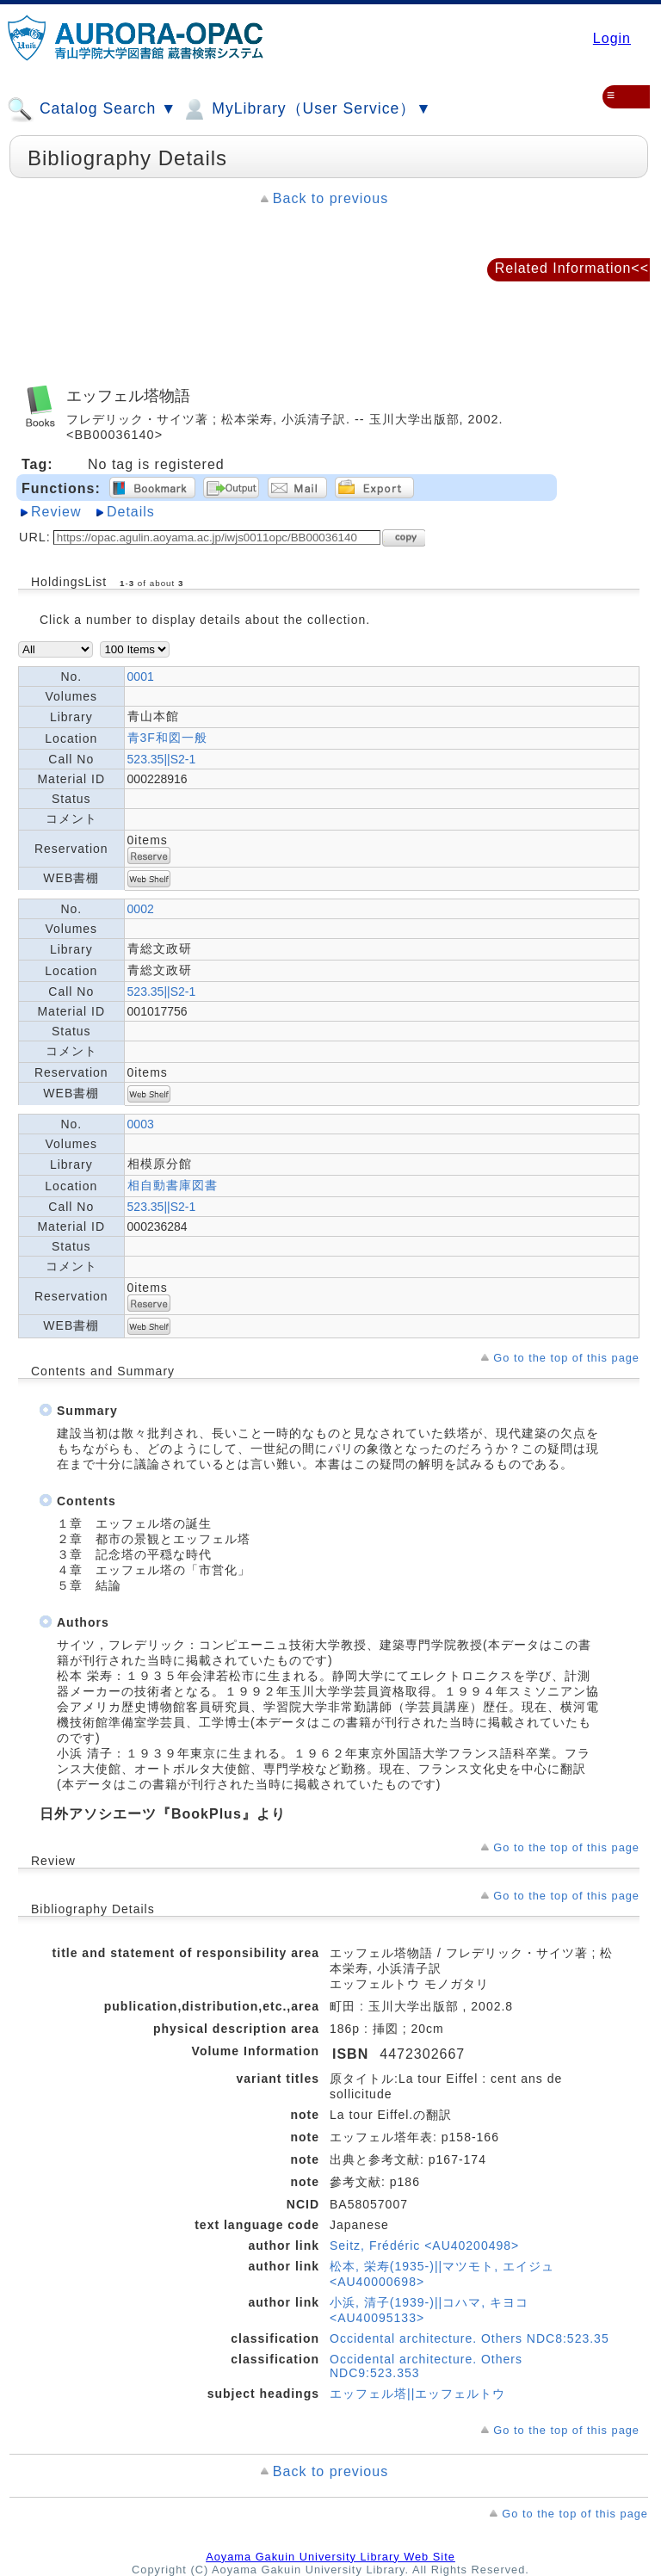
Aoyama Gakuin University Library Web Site (330, 2556)
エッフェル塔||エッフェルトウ (417, 2393)
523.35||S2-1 (161, 759)
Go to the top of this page (566, 1357)
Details (131, 511)
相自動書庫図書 (172, 1185)
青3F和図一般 (167, 737)
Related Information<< (572, 268)
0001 (140, 676)
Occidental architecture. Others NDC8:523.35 (469, 2338)
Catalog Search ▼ (91, 109)
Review (56, 511)
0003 (140, 1124)
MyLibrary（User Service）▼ (306, 109)
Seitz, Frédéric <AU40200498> (424, 2245)
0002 (140, 909)
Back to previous (330, 198)
